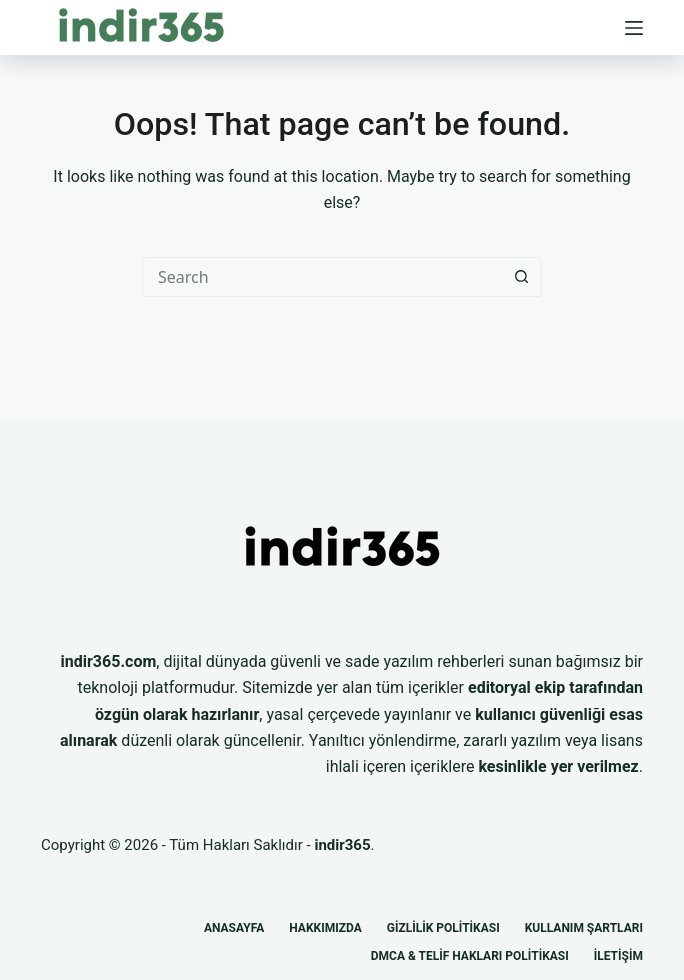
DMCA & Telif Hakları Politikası (470, 956)
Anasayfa (234, 928)
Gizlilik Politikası (443, 928)
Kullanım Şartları (584, 928)
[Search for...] (322, 277)
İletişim (618, 956)
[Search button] (522, 277)
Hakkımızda (325, 928)
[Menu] (634, 28)
